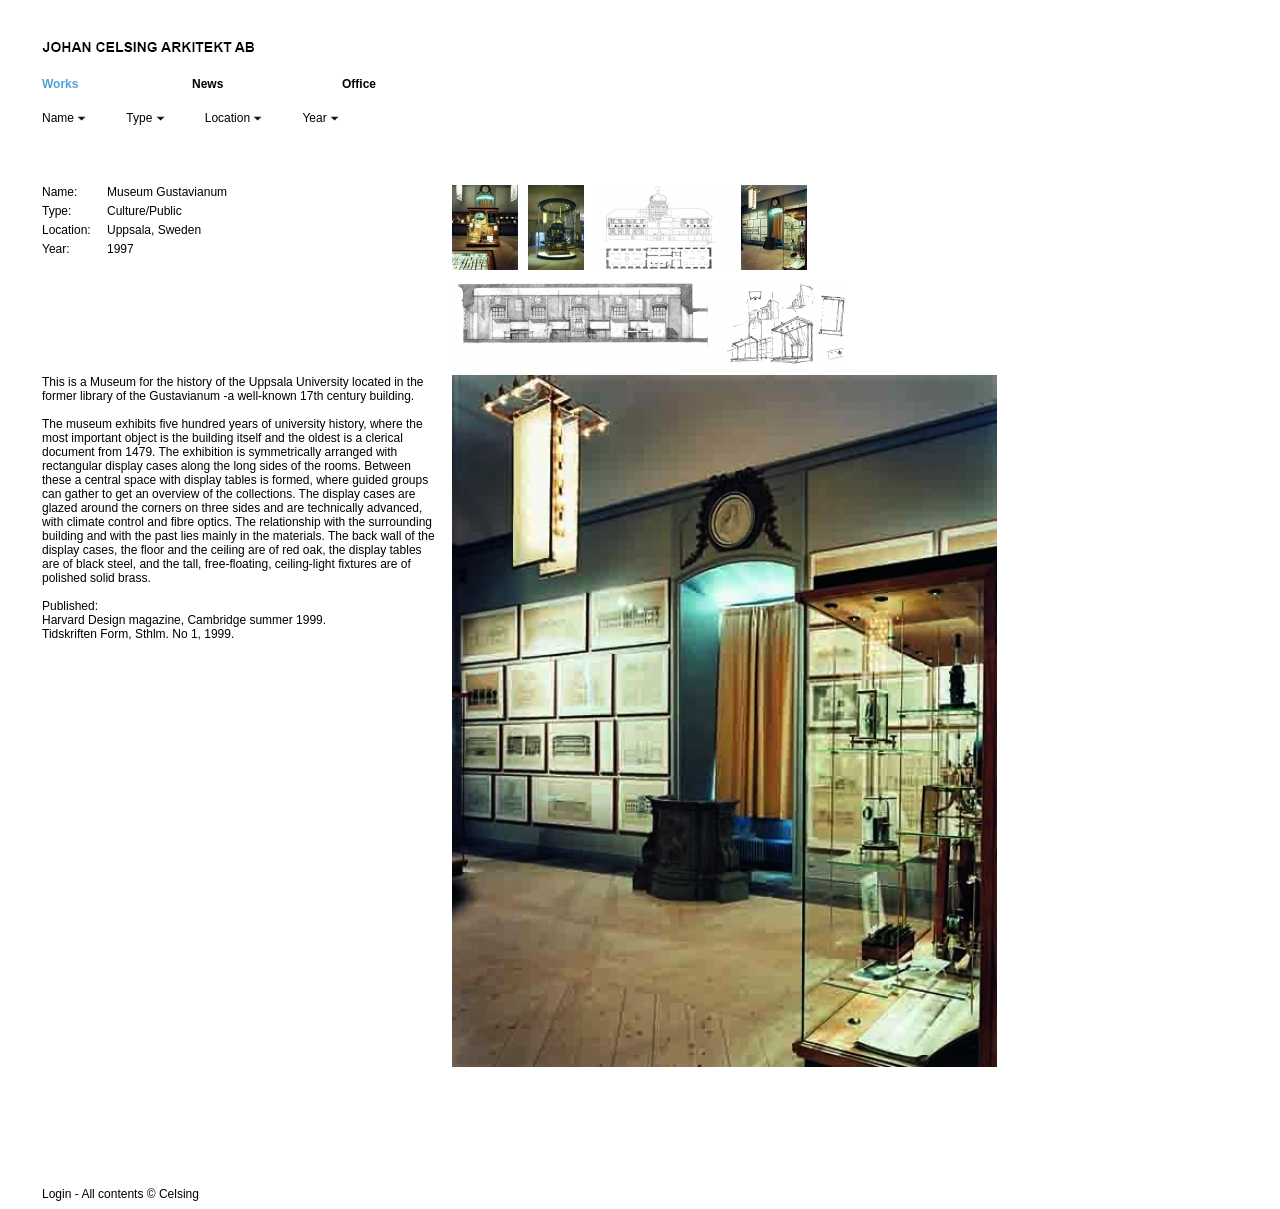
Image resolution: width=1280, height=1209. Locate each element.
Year (320, 118)
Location (234, 118)
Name (64, 118)
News (207, 84)
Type (145, 118)
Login (56, 1194)
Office (359, 84)
